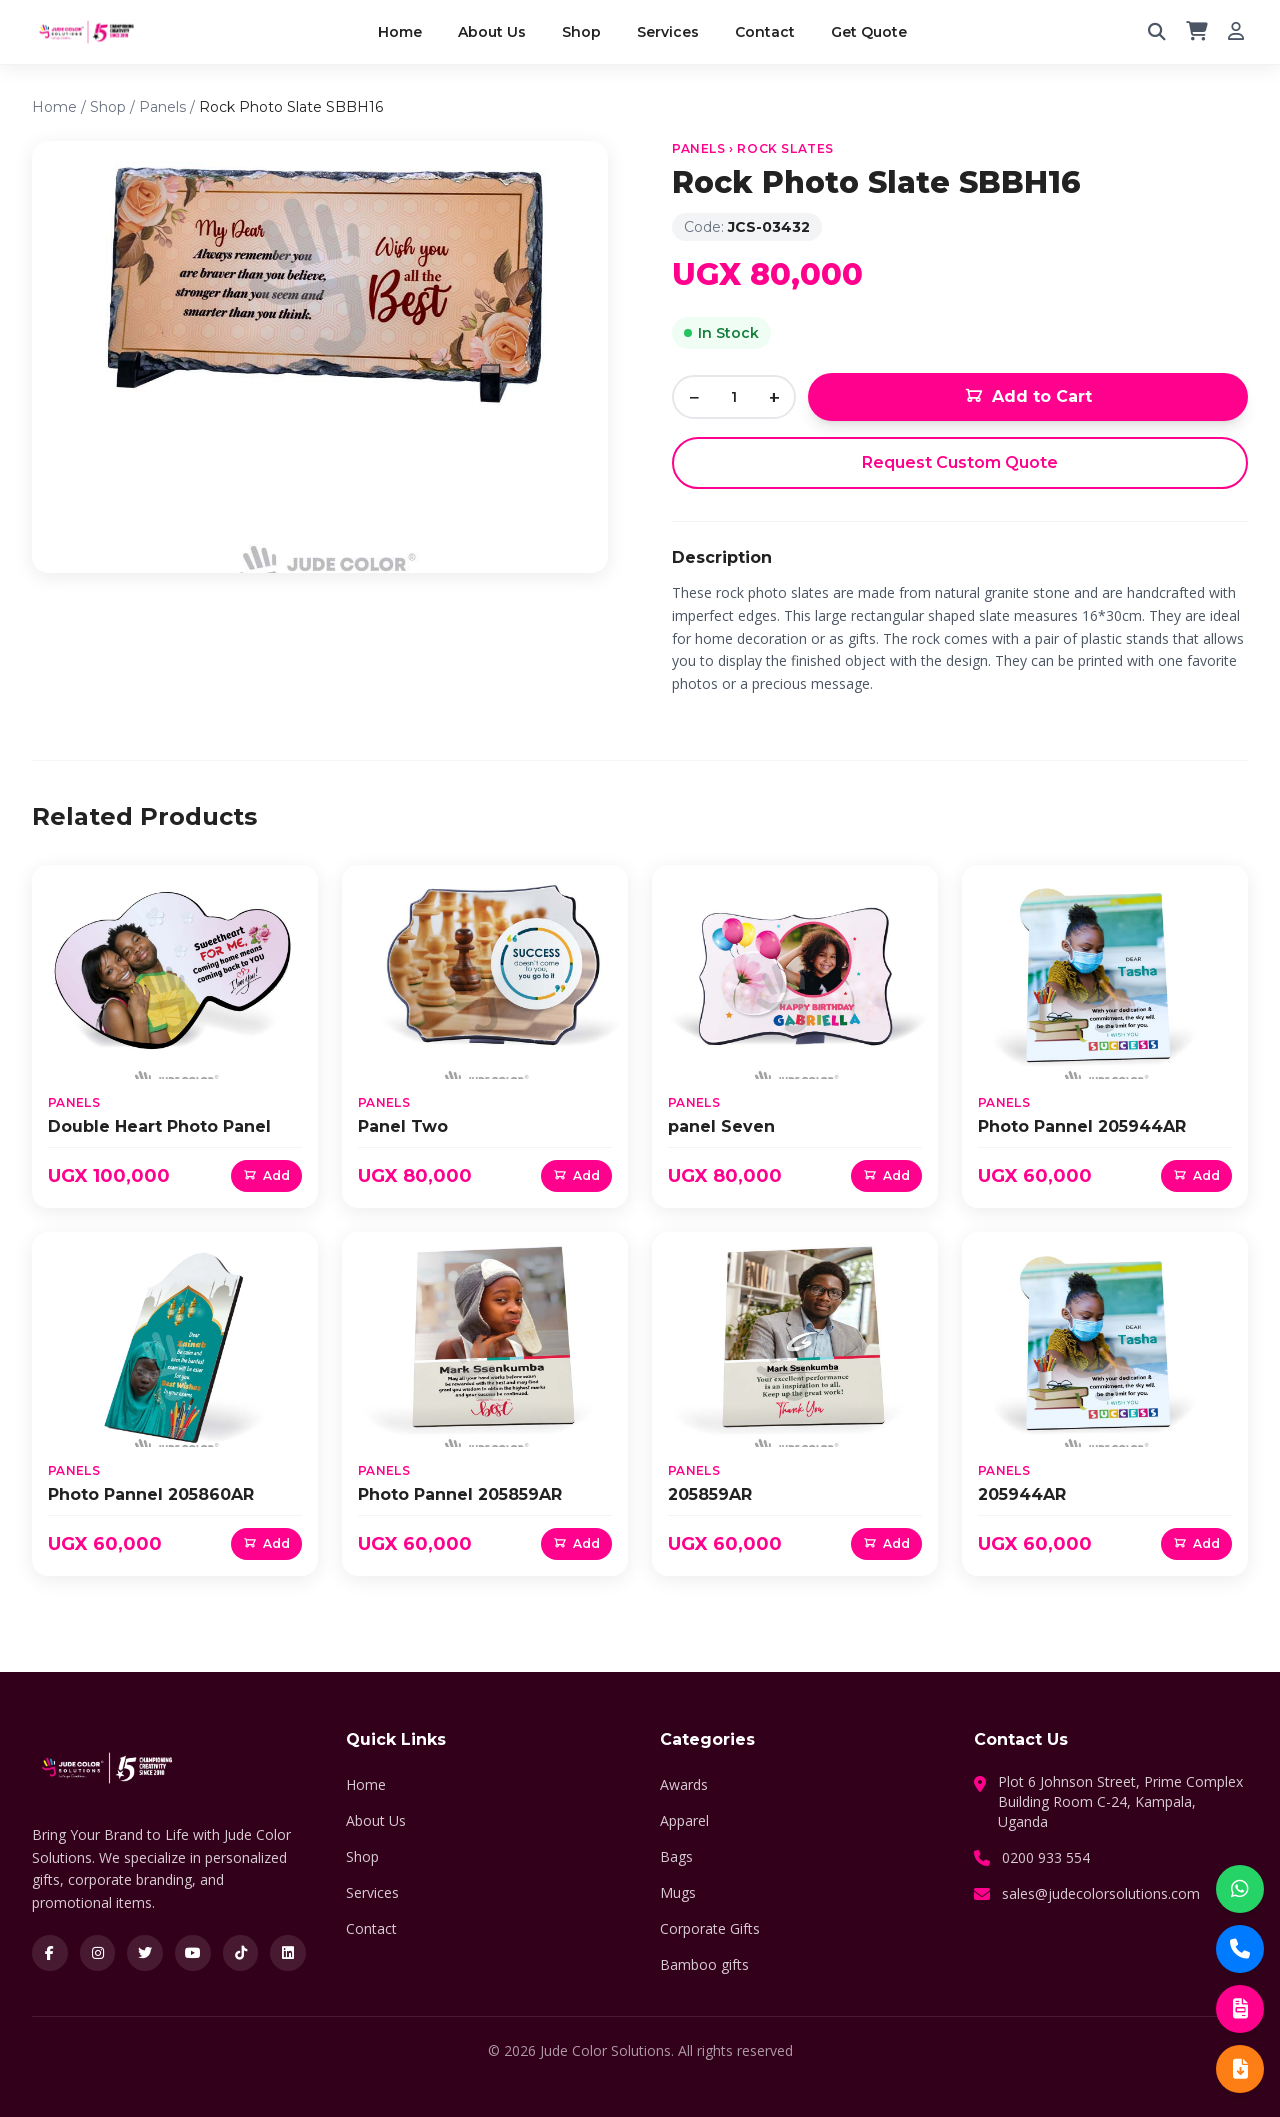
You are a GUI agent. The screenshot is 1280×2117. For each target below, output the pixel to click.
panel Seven (721, 1126)
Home (400, 32)
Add (266, 1175)
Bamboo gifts (704, 1964)
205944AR (1022, 1494)
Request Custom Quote (960, 462)
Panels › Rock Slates (753, 148)
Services (668, 32)
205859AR (710, 1494)
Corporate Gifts (710, 1928)
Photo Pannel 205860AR (151, 1494)
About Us (492, 32)
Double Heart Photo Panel (159, 1126)
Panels (162, 107)
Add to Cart (1028, 397)
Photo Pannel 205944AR (1082, 1126)
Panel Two (403, 1126)
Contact (765, 32)
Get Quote (869, 32)
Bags (676, 1856)
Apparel (684, 1820)
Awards (684, 1784)
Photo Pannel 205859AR (460, 1494)
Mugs (678, 1892)
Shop (581, 32)
